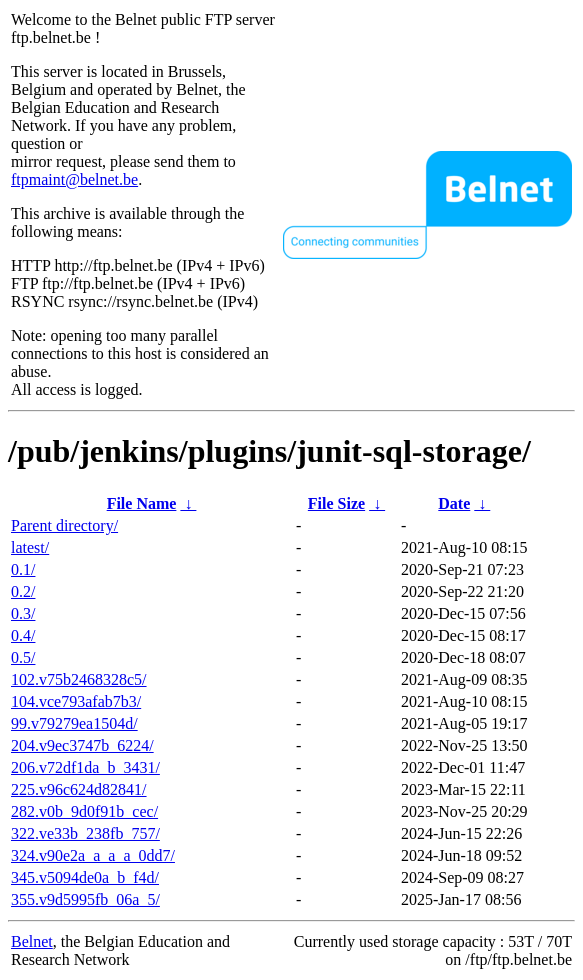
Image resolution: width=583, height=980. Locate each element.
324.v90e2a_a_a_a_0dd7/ (93, 855)
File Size (336, 503)
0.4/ (23, 635)
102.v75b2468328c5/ (79, 679)
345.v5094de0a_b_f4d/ (85, 877)
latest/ (30, 547)
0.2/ (23, 591)
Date (454, 503)
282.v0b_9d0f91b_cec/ (84, 811)
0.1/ (23, 569)
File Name (142, 503)
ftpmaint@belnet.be (74, 179)
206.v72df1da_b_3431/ (85, 767)
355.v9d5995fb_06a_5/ (85, 899)
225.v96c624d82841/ (79, 789)
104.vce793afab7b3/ (76, 701)
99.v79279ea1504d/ (74, 723)
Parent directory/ (64, 525)
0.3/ (23, 613)
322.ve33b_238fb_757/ (85, 833)
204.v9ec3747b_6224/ (82, 745)
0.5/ (23, 657)
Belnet (32, 941)
